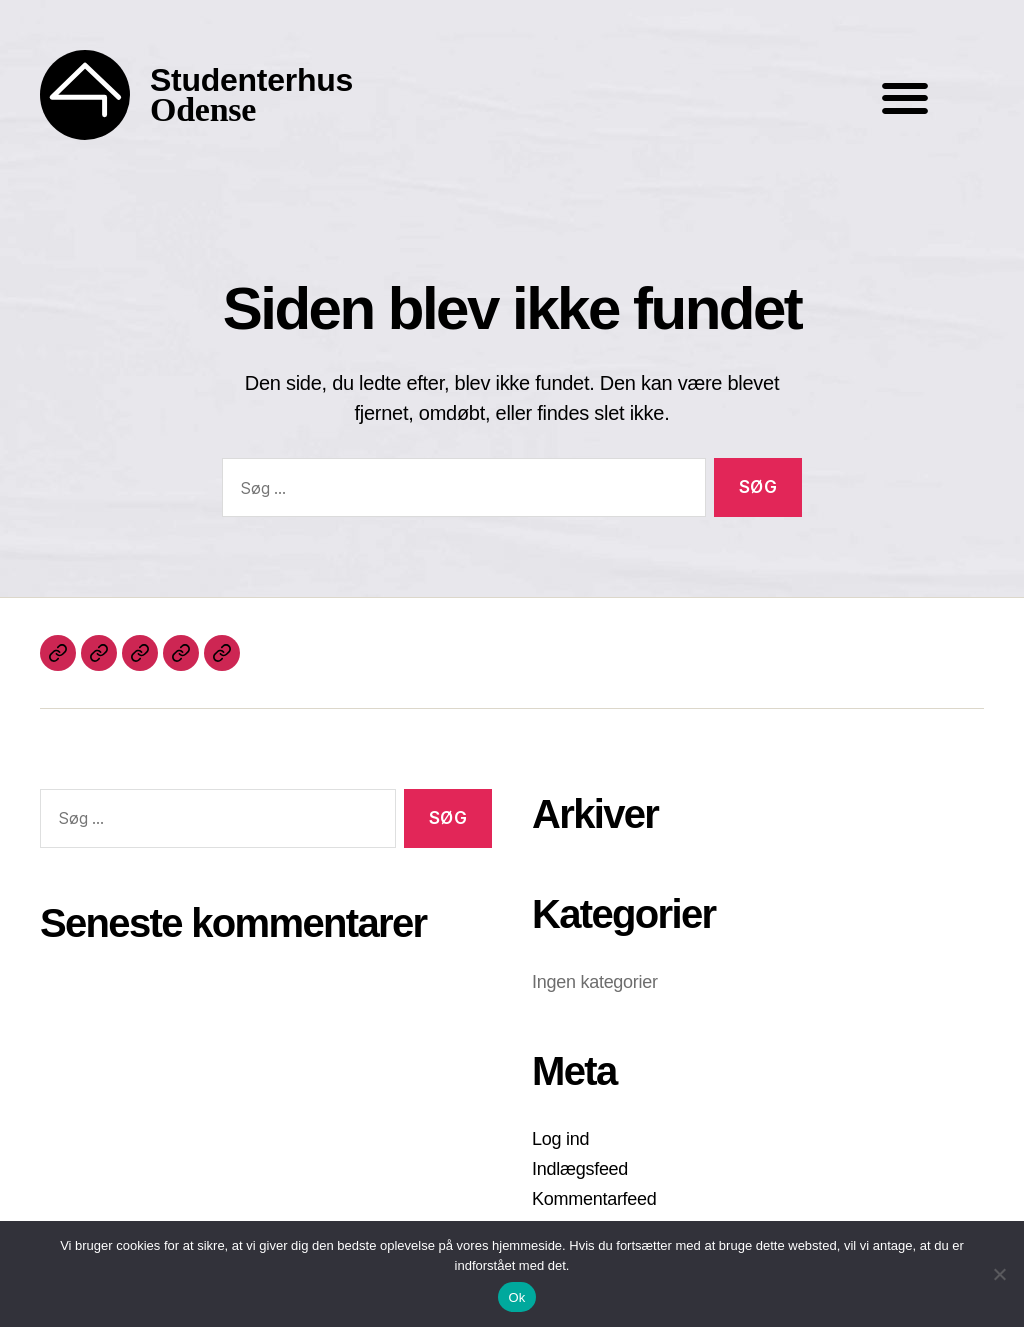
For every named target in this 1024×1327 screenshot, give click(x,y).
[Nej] (999, 1274)
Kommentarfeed (594, 1199)
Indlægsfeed (580, 1169)
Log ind (560, 1139)
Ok (516, 1297)
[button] (904, 97)
